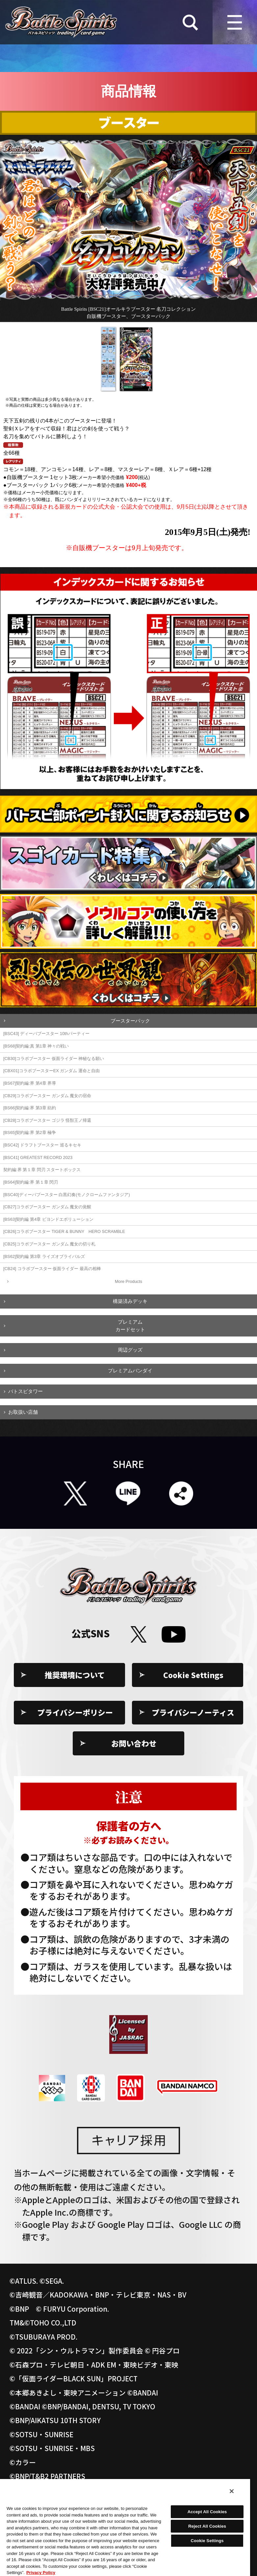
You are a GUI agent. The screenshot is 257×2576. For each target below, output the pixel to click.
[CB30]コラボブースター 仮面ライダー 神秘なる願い (53, 1058)
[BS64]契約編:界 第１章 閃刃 (30, 1182)
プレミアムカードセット (130, 1325)
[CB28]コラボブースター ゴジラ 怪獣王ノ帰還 (47, 1120)
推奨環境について (75, 1674)
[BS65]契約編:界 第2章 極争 (29, 1132)
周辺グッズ (130, 1350)
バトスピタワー (25, 1391)
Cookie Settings (193, 1674)
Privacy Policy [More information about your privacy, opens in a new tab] (40, 2572)
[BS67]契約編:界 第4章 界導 (29, 1083)
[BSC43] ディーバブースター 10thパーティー (46, 1033)
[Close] (231, 2491)
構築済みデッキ (130, 1301)
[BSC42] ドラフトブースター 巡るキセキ (42, 1145)
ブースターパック (130, 1020)
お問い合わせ (134, 1743)
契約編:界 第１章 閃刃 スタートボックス (42, 1169)
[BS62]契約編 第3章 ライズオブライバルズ (44, 1256)
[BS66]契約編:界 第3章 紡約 (29, 1107)
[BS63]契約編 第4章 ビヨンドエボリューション (48, 1219)
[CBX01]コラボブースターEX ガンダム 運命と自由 (51, 1070)
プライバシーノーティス (193, 1712)
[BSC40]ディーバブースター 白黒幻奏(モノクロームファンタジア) (66, 1194)
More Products (128, 1281)
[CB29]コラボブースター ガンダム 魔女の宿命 (47, 1095)
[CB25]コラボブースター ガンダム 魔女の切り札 (49, 1243)
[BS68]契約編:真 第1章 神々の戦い (36, 1046)
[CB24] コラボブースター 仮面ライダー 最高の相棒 (52, 1268)
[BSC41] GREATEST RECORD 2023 (37, 1157)
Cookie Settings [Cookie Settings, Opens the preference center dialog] (207, 2540)
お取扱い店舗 (23, 1412)
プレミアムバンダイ (130, 1370)
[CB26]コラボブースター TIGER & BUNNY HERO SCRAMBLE (64, 1231)
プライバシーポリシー (75, 1712)
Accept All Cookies (207, 2511)
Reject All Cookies (207, 2526)
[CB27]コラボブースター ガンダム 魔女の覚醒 (47, 1206)
